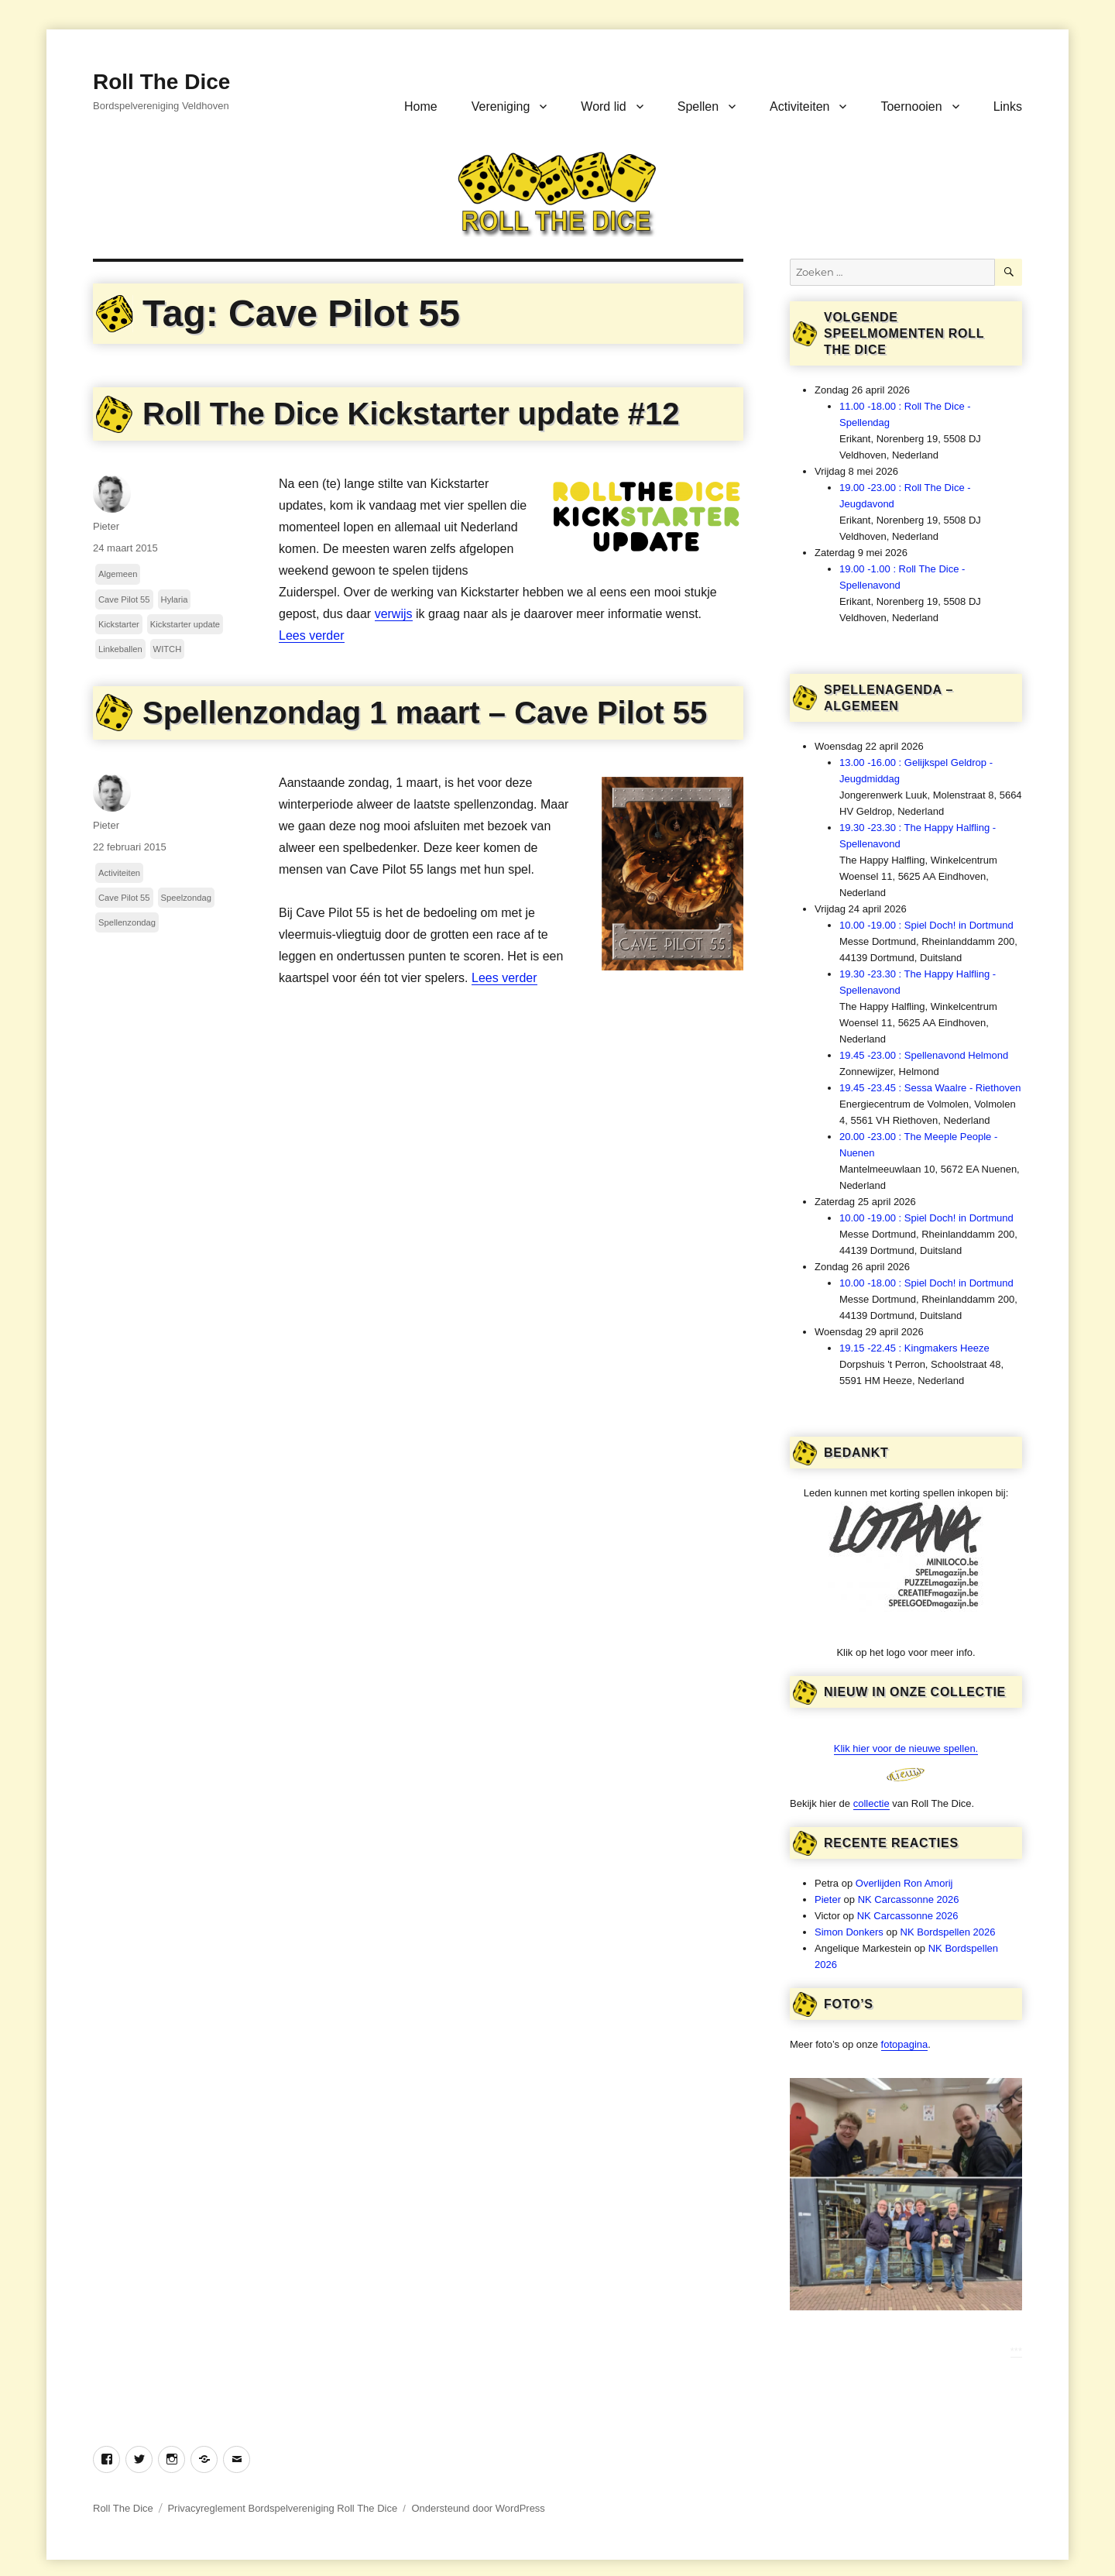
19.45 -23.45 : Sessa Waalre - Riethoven (930, 1088)
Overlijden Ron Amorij (904, 1883)
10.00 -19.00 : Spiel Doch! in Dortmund (926, 925)
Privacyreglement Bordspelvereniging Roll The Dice (282, 2508)
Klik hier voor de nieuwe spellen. (906, 1748)
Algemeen (117, 574)
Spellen (698, 106)
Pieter (106, 526)
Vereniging (501, 106)
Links (1007, 106)
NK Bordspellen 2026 (948, 1932)
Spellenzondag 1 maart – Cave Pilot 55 (424, 713)
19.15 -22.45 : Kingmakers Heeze (914, 1348)
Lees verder (312, 635)
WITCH (167, 649)
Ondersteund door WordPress (477, 2508)
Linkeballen (120, 649)
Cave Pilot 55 (124, 599)
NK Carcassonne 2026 (908, 1899)
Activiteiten (799, 106)
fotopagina (904, 2044)
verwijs (394, 613)
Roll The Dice (161, 82)
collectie (871, 1803)
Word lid (603, 106)
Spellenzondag (127, 922)
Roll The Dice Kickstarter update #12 (411, 414)
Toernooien (911, 106)
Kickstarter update (185, 624)
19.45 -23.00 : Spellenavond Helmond (923, 1055)
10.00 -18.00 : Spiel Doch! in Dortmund (926, 1283)
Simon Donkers (849, 1932)
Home (420, 106)
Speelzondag (186, 897)
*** (1016, 2351)
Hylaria (174, 599)
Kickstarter (118, 624)
